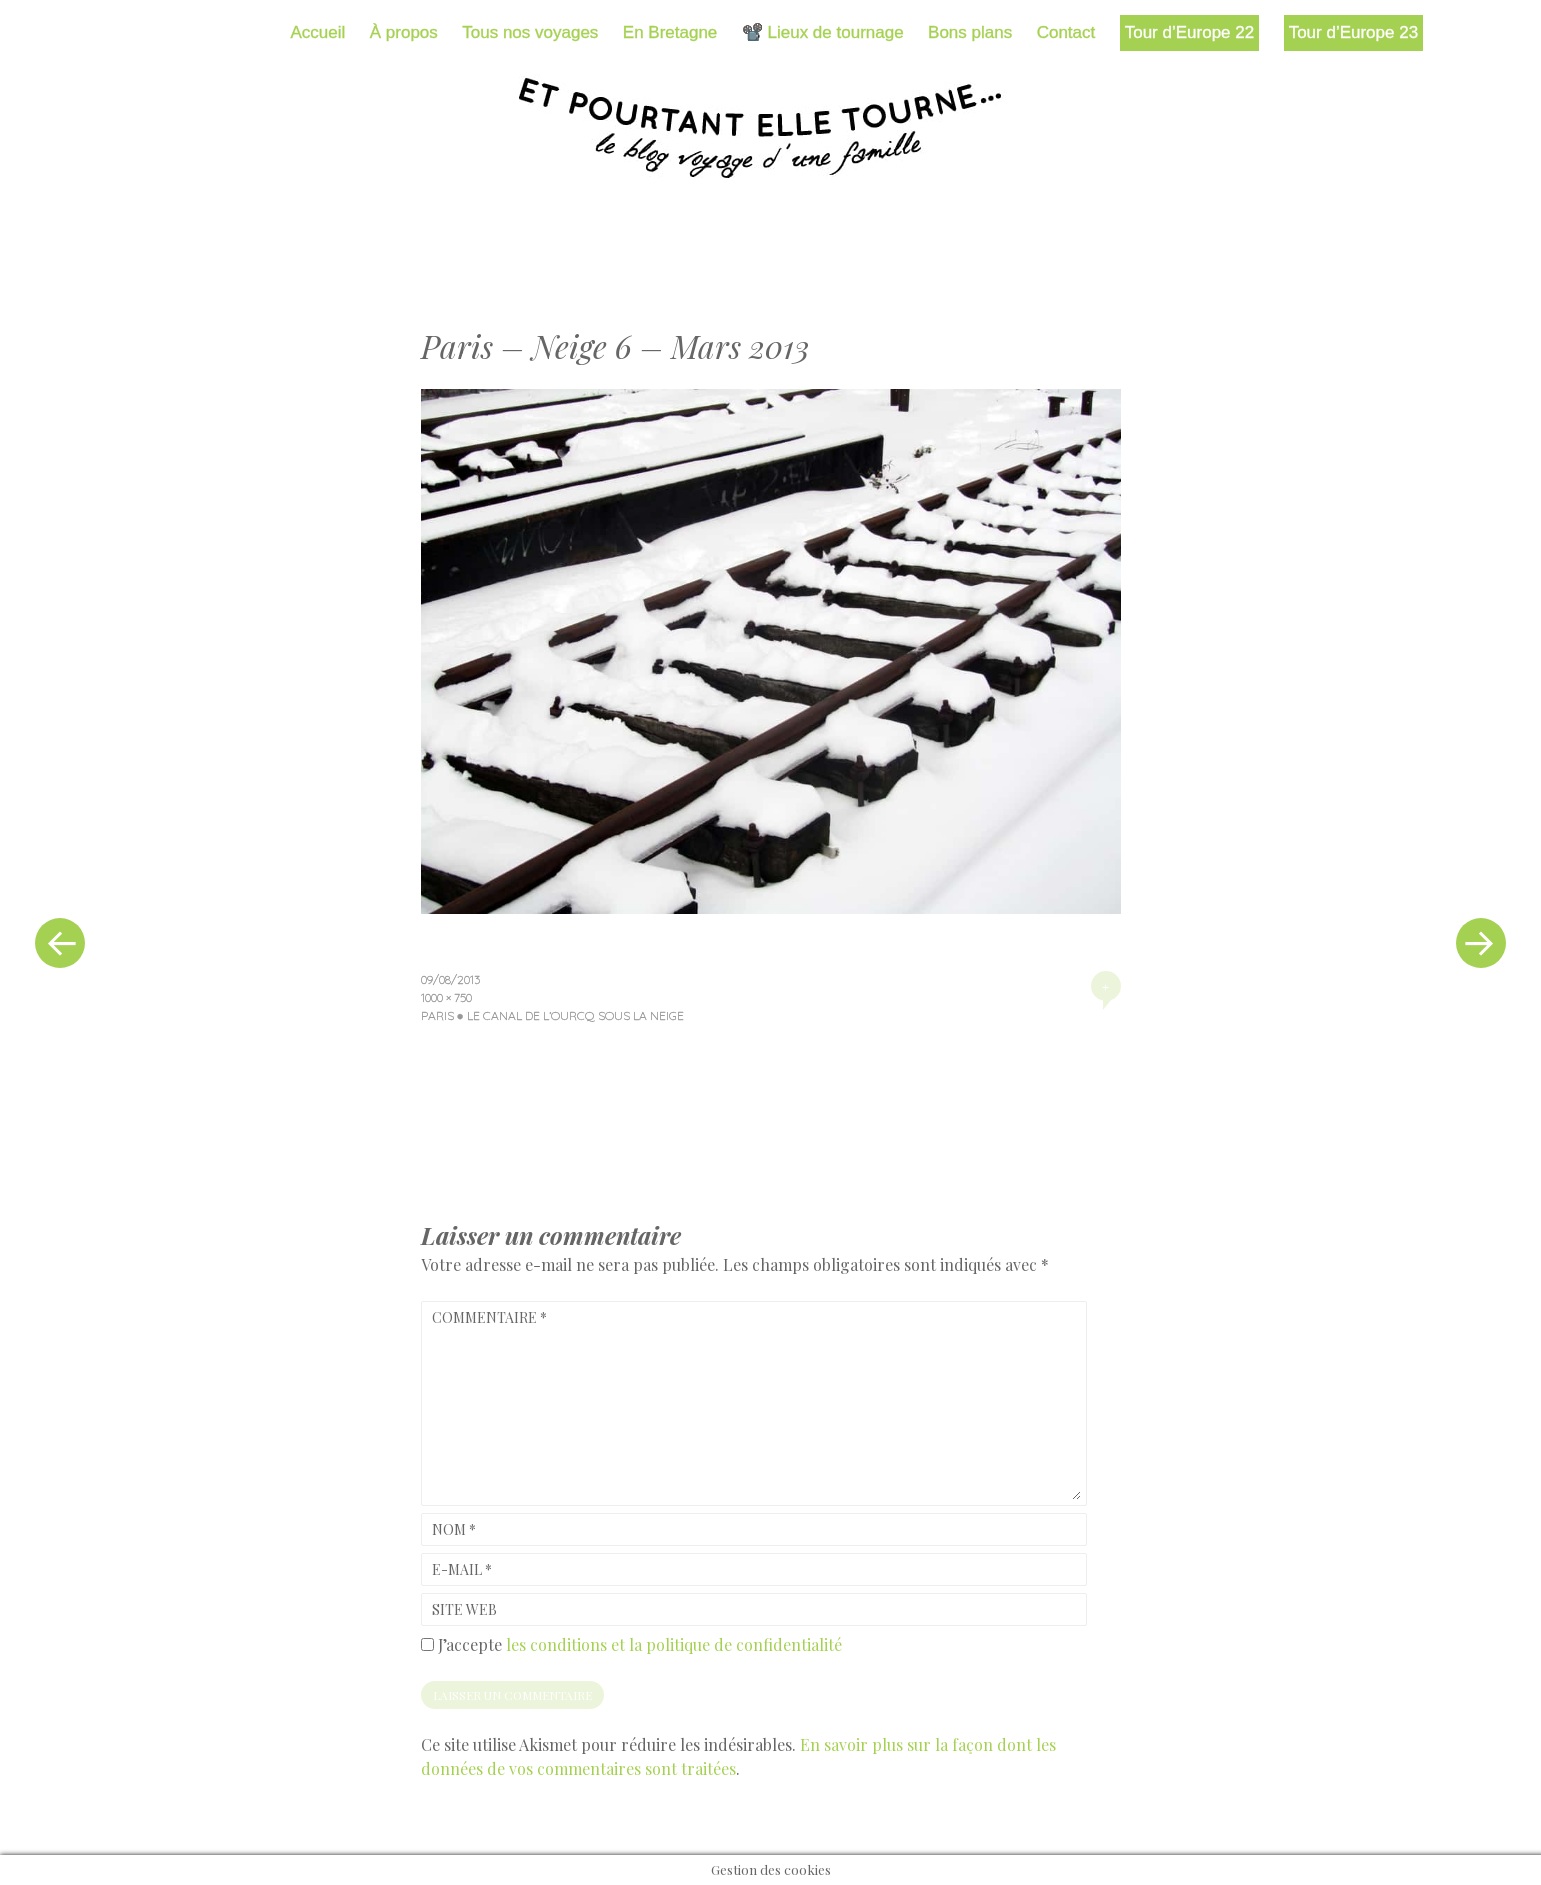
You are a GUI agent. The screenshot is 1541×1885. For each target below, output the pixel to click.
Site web (464, 1609)
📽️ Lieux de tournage (823, 32)
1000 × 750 (446, 997)
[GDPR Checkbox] (427, 1644)
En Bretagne (670, 32)
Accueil (318, 32)
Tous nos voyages (530, 32)
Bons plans (970, 32)
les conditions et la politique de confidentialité (674, 1644)
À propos (404, 32)
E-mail (462, 1569)
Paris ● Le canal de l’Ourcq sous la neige (552, 1015)
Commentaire (489, 1317)
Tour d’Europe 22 (1189, 32)
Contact (1066, 32)
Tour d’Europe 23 (1353, 32)
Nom (454, 1529)
